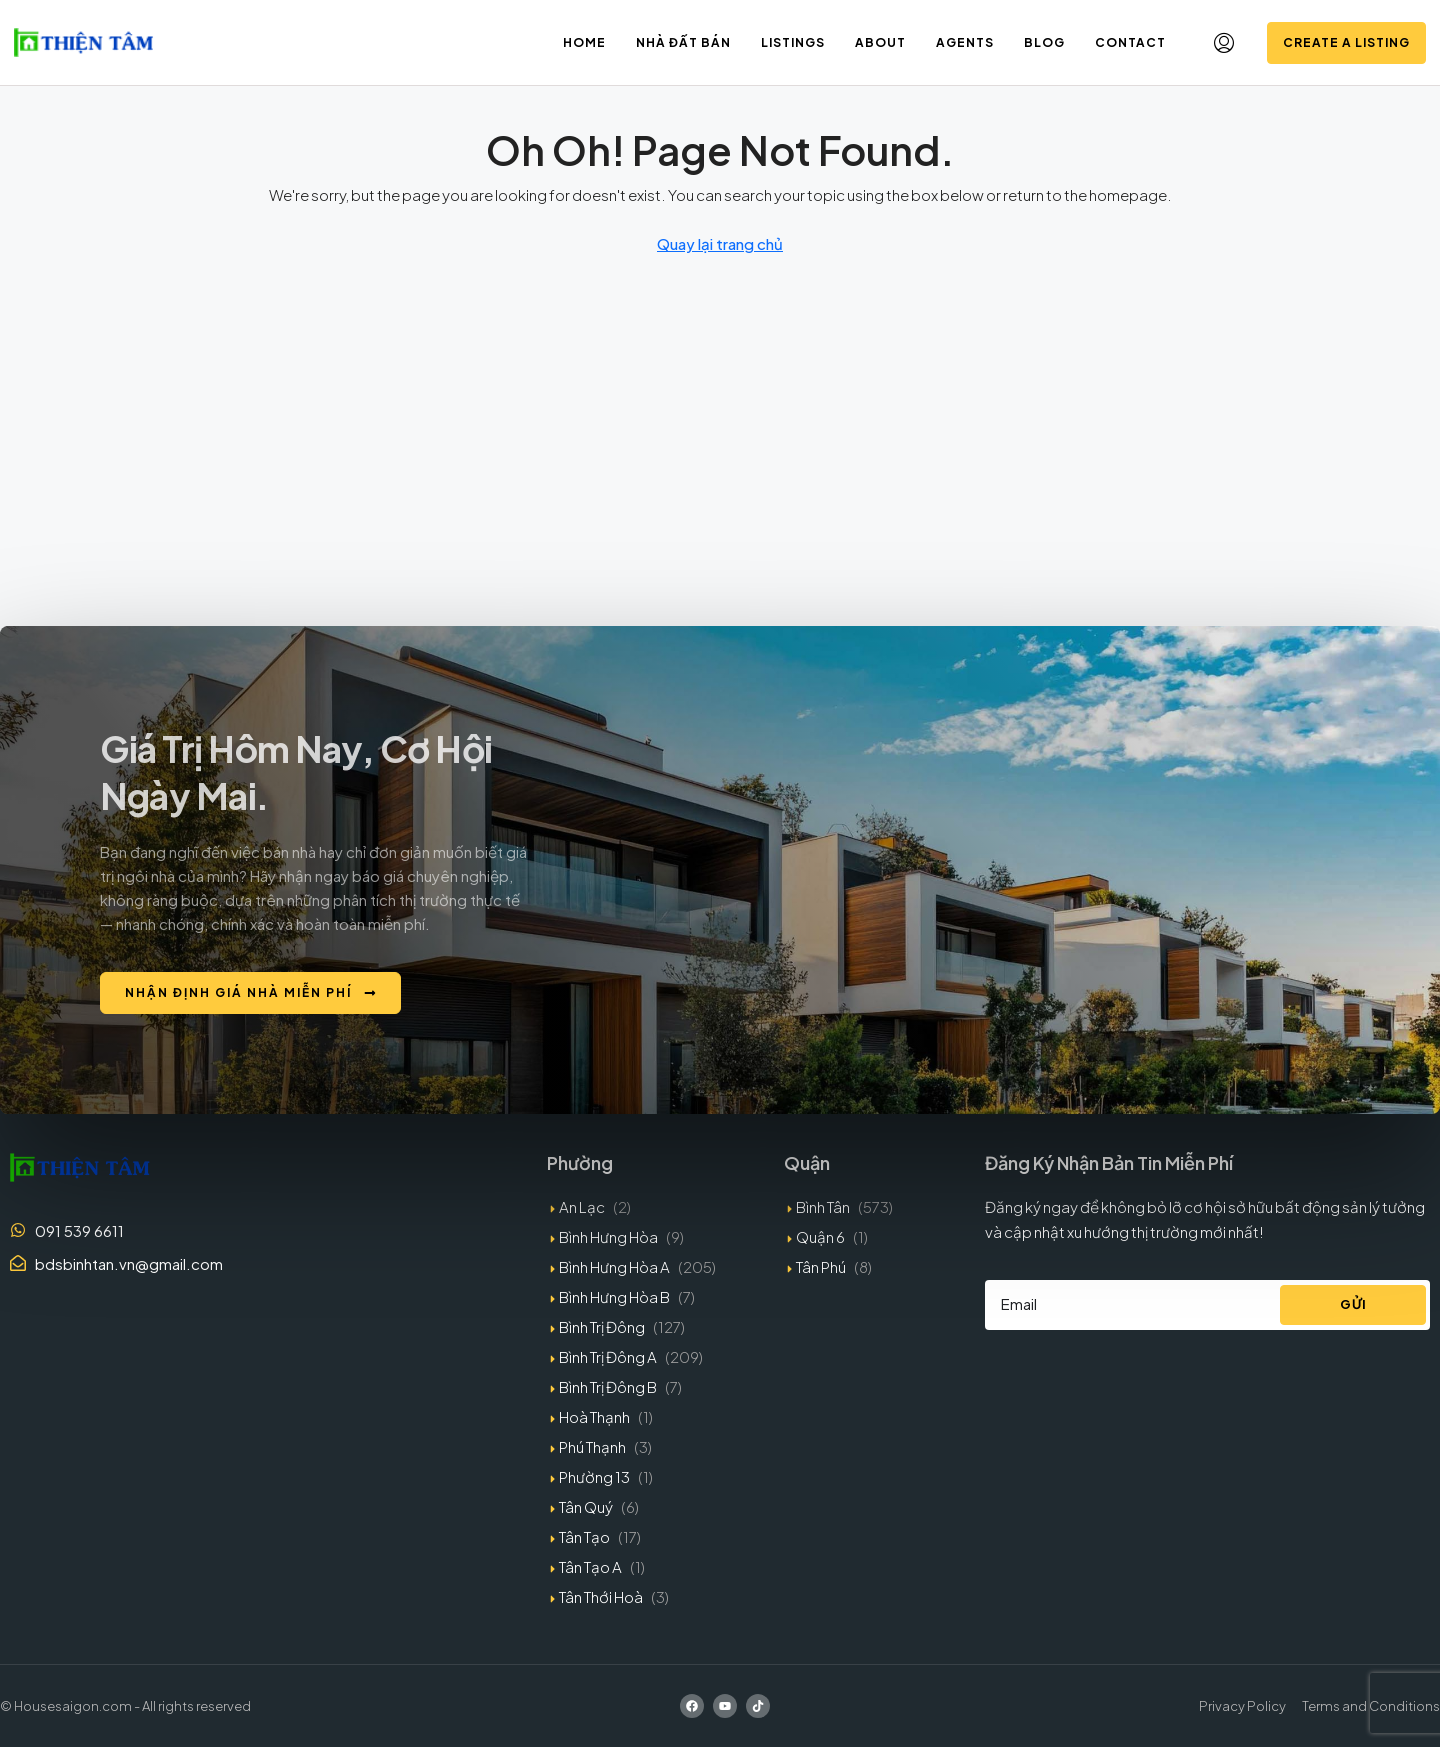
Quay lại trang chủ (720, 243)
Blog (1044, 42)
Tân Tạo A (590, 1566)
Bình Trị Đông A (608, 1356)
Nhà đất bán (683, 42)
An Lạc (582, 1206)
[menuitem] (1224, 43)
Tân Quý (586, 1506)
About (880, 42)
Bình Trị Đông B (608, 1386)
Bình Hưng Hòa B (614, 1296)
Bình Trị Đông (602, 1326)
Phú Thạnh (592, 1446)
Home (584, 42)
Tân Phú (821, 1266)
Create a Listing (1346, 42)
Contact (1130, 42)
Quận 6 (820, 1236)
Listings (793, 42)
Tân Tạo (584, 1536)
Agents (965, 42)
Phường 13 (594, 1476)
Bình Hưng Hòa (608, 1236)
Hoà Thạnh (594, 1416)
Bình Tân (823, 1206)
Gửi (1353, 1304)
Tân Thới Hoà (601, 1596)
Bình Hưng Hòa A (614, 1266)
